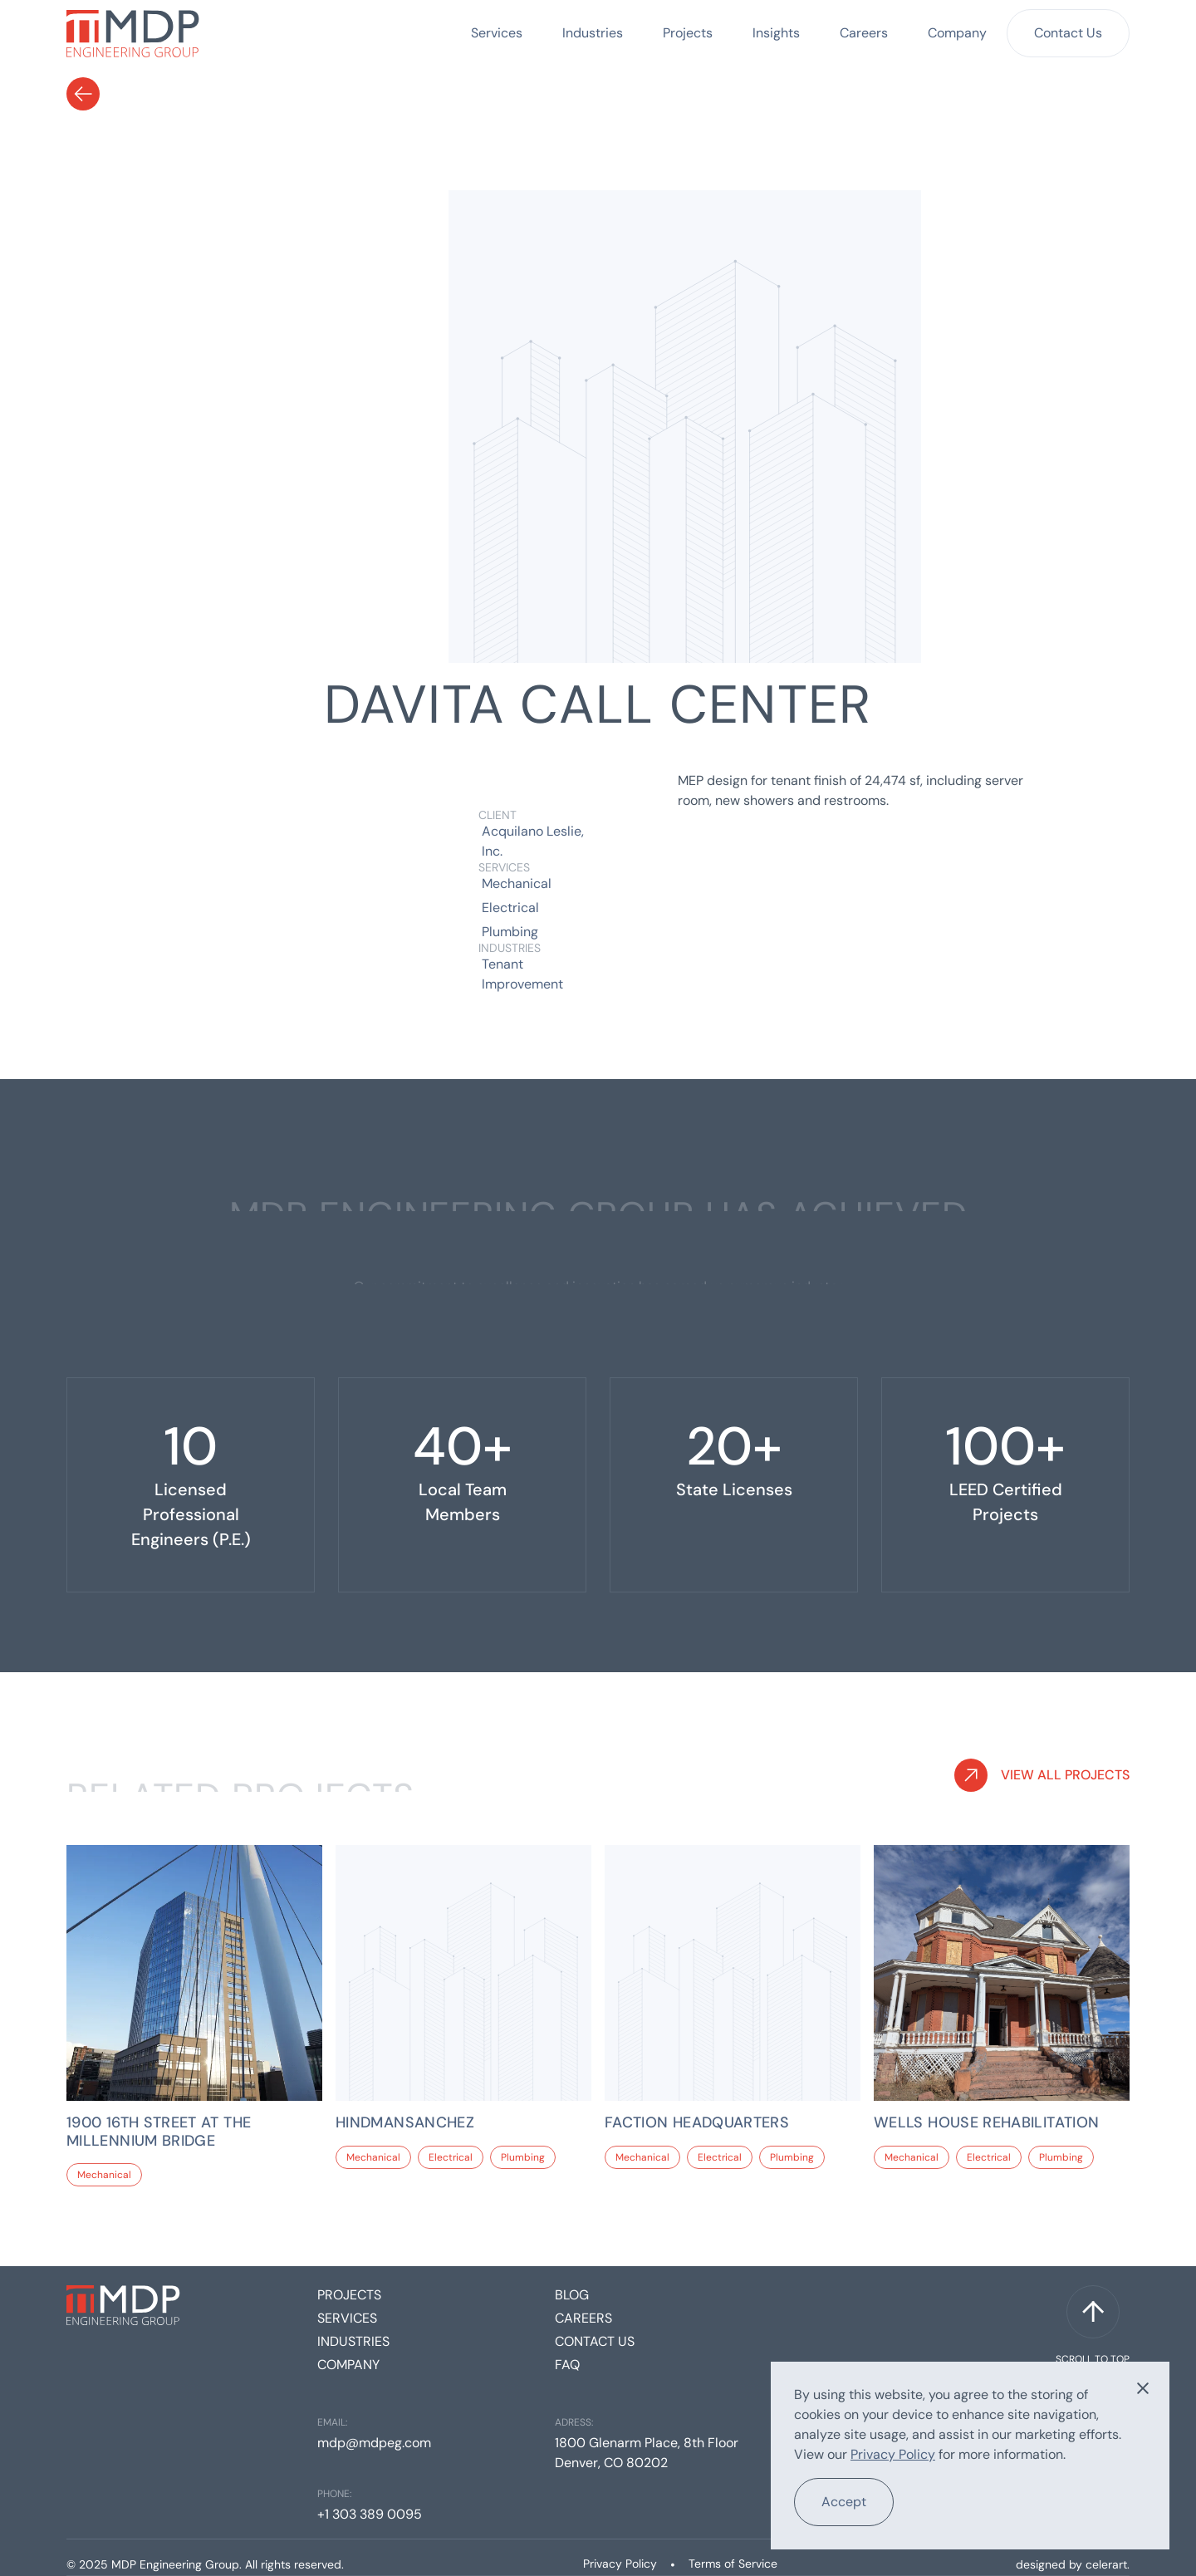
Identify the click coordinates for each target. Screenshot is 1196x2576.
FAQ (567, 2364)
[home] (132, 32)
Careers (864, 33)
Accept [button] (843, 2501)
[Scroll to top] (1093, 2326)
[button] (1143, 2388)
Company (957, 33)
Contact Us (1068, 33)
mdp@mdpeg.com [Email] (374, 2442)
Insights (776, 33)
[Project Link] (194, 2132)
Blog (572, 2295)
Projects (688, 33)
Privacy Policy (620, 2563)
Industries (592, 33)
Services (496, 33)
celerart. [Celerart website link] (1108, 2564)
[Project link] (194, 1973)
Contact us (595, 2341)
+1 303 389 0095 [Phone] (369, 2514)
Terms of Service (733, 2563)
